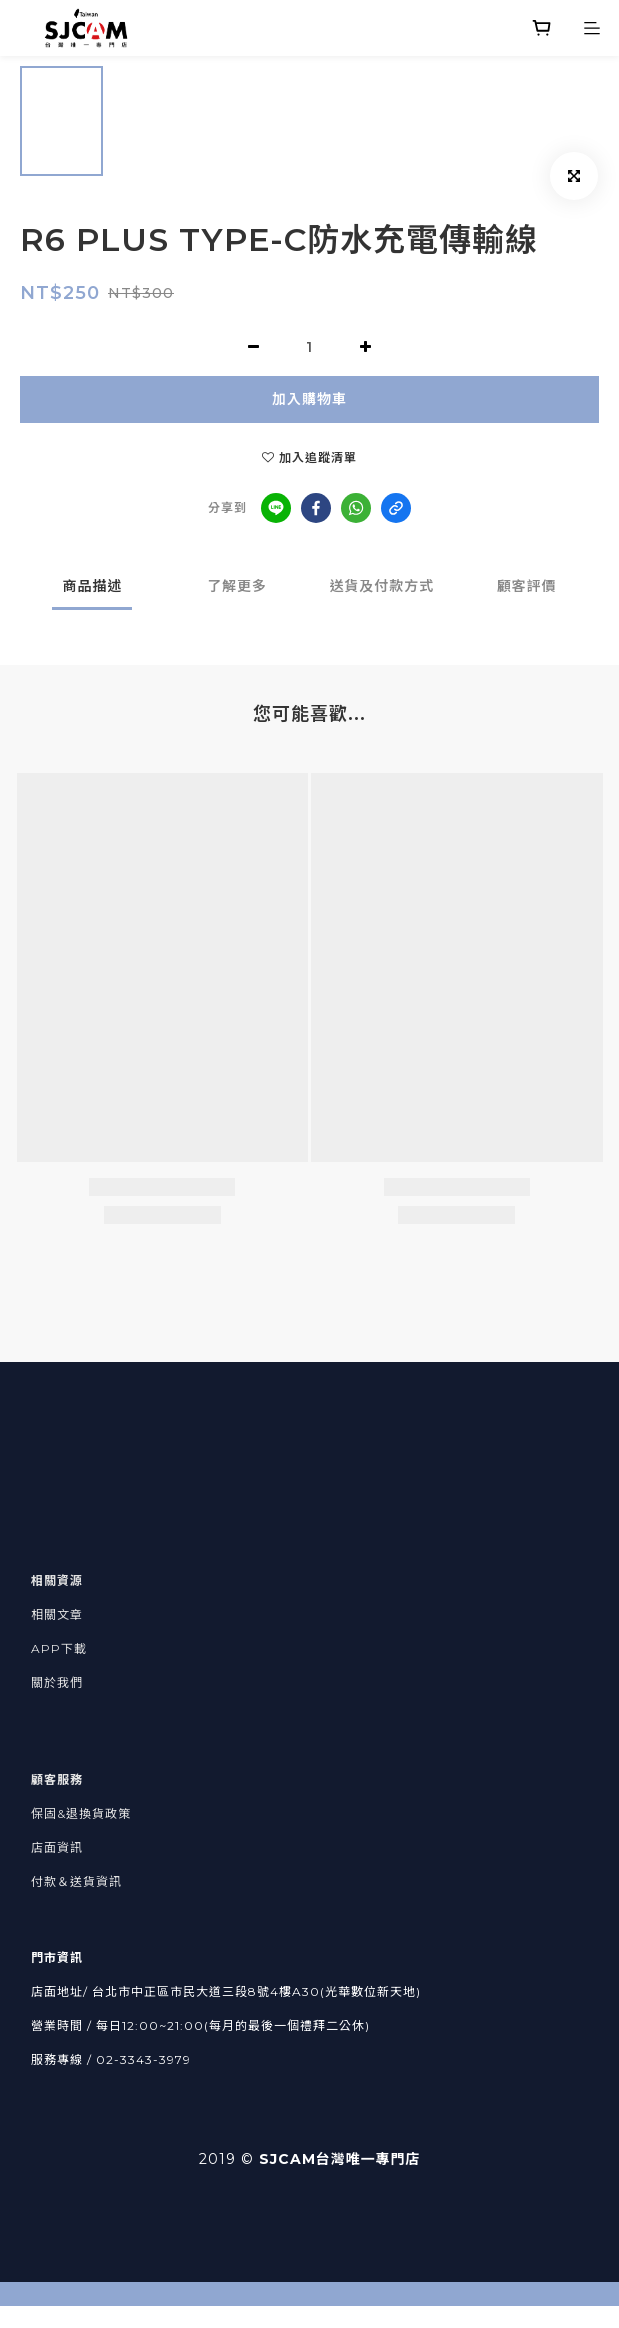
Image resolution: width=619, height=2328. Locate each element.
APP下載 (59, 1648)
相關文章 (57, 1614)
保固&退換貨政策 (81, 1813)
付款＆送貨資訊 (76, 1881)
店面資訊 (57, 1847)
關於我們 (57, 1682)
